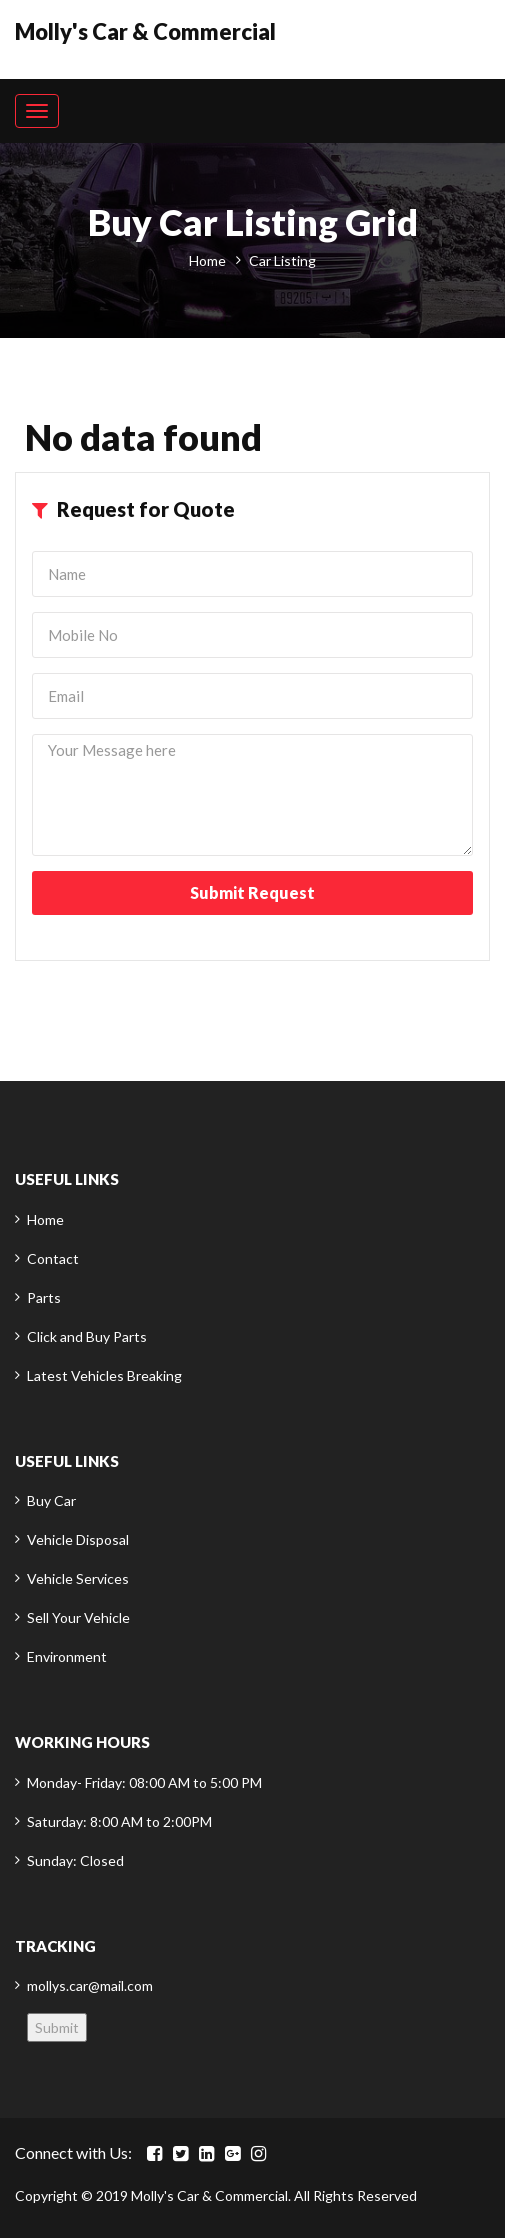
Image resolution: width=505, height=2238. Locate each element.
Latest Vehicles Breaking (104, 1375)
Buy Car (51, 1500)
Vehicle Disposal (78, 1539)
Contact (53, 1258)
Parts (44, 1297)
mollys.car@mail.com (90, 1985)
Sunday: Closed (75, 1860)
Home (207, 260)
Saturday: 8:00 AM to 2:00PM (119, 1821)
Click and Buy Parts (87, 1336)
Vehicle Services (78, 1578)
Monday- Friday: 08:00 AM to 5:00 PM (144, 1782)
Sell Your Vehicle (78, 1617)
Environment (67, 1656)
